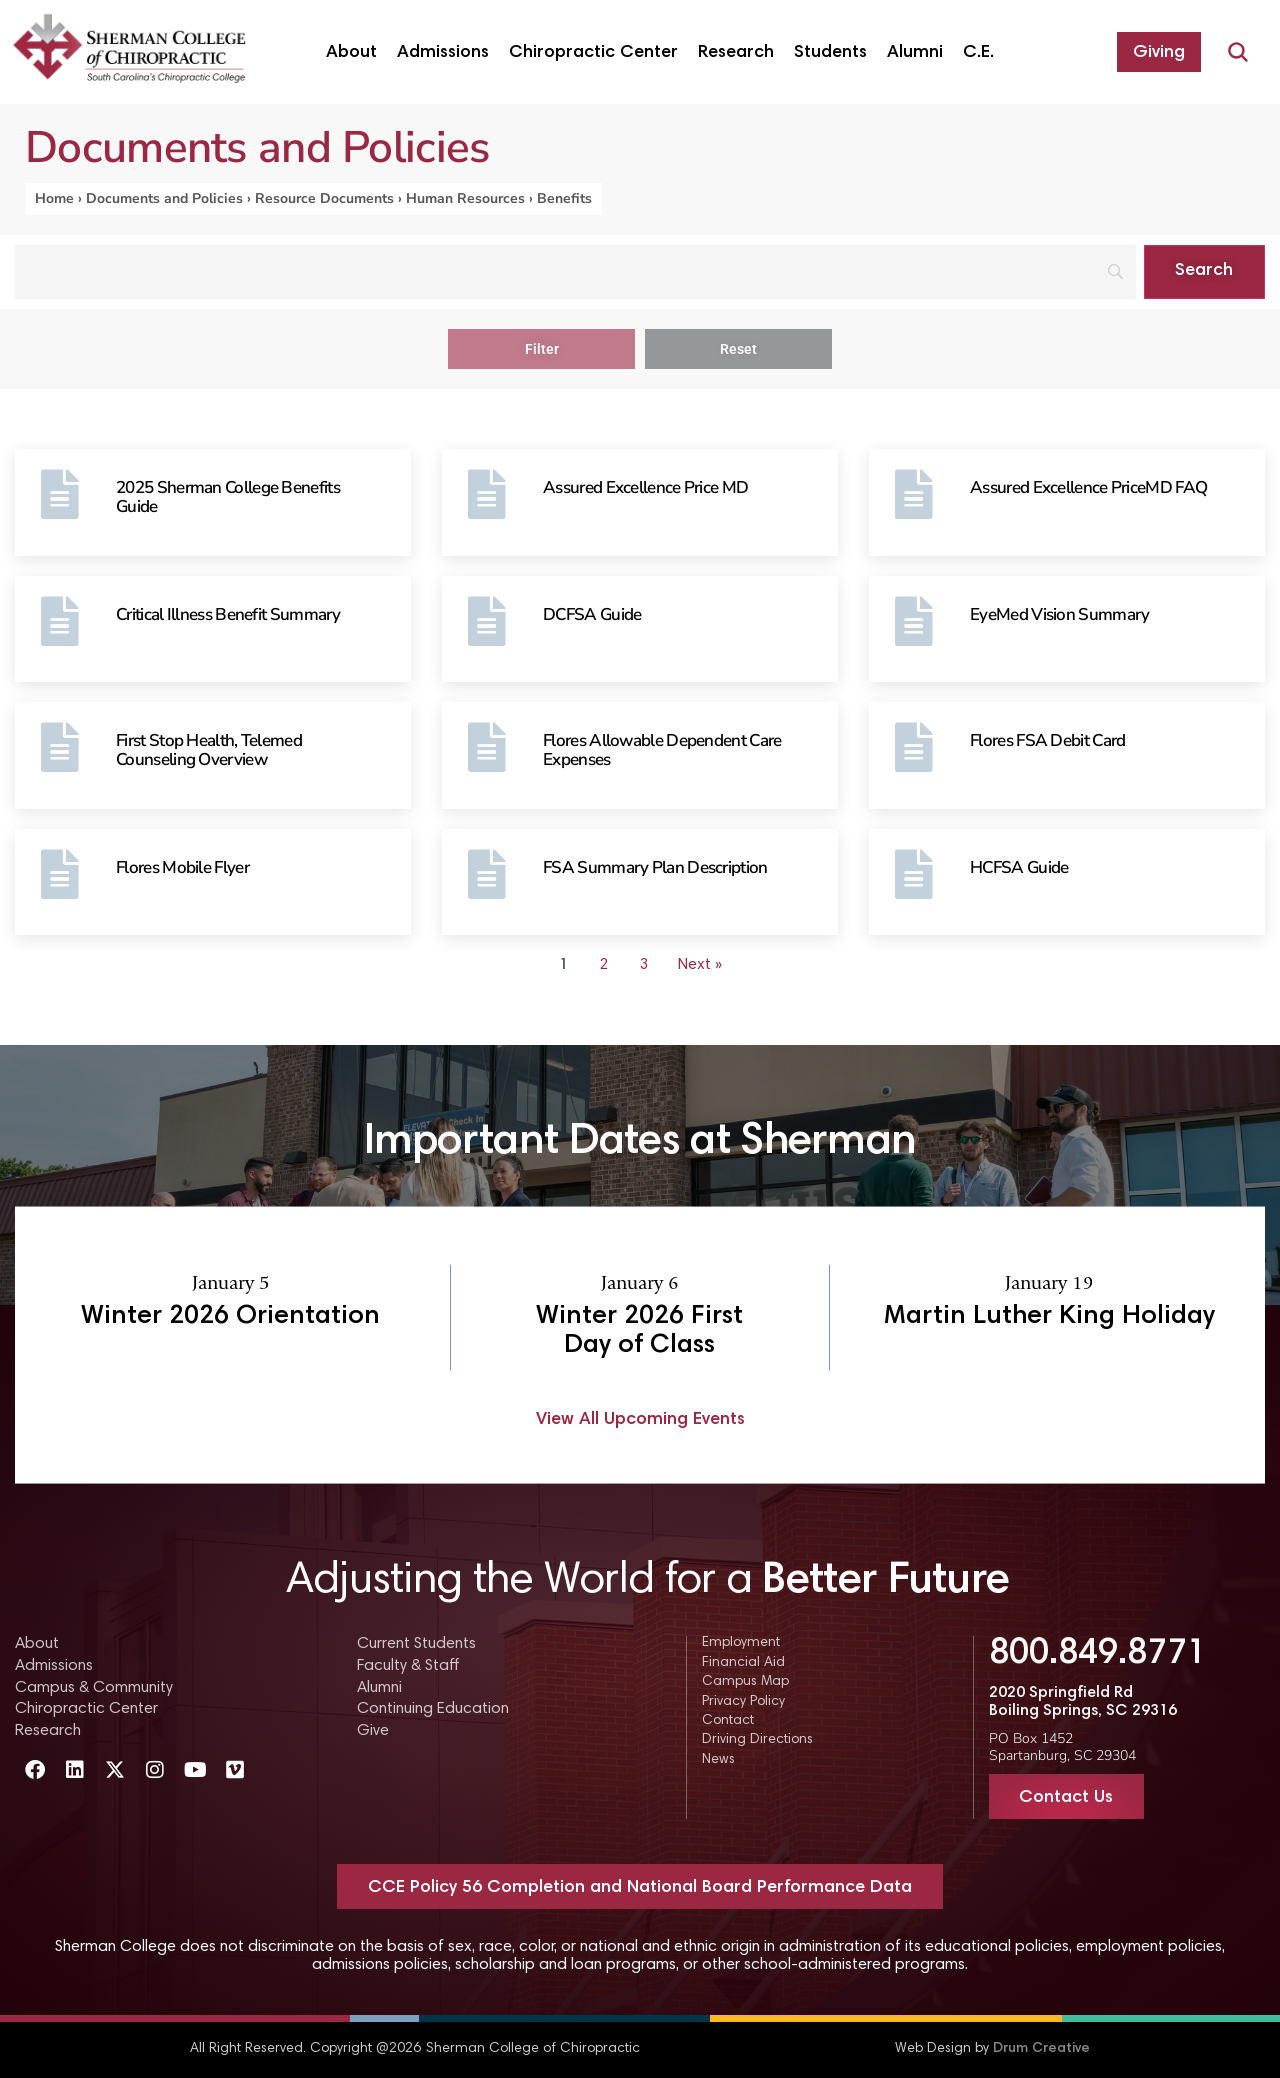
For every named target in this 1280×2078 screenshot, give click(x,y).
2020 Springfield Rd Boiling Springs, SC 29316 (1083, 1702)
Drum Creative (1041, 2049)
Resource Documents (324, 198)
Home (54, 198)
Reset (738, 349)
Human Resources (465, 198)
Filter (542, 349)
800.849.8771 (1098, 1655)
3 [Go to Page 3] (643, 965)
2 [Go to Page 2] (603, 965)
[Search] (575, 272)
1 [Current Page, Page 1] (563, 965)
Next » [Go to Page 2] (700, 965)
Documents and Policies (164, 198)
